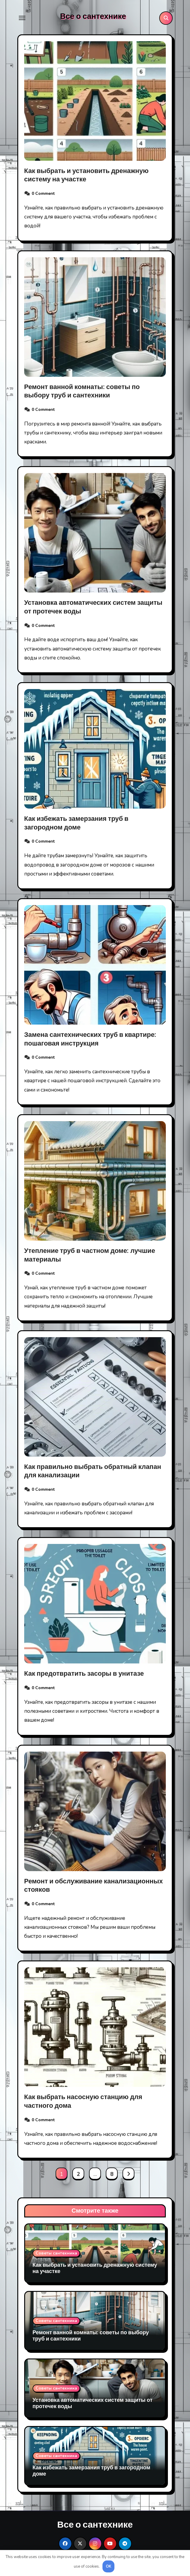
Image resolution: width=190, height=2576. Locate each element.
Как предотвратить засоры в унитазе (84, 1673)
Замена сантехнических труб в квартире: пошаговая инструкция (90, 1039)
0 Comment (43, 193)
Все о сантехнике (93, 16)
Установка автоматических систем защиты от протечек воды (93, 607)
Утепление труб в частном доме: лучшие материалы (89, 1255)
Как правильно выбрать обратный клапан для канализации (92, 1471)
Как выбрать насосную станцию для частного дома (83, 2101)
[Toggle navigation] (22, 18)
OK (108, 2566)
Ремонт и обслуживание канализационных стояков (93, 1885)
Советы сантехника (56, 2253)
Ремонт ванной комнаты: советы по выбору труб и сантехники (82, 391)
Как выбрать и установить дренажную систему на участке (86, 175)
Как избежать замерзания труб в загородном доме (76, 823)
